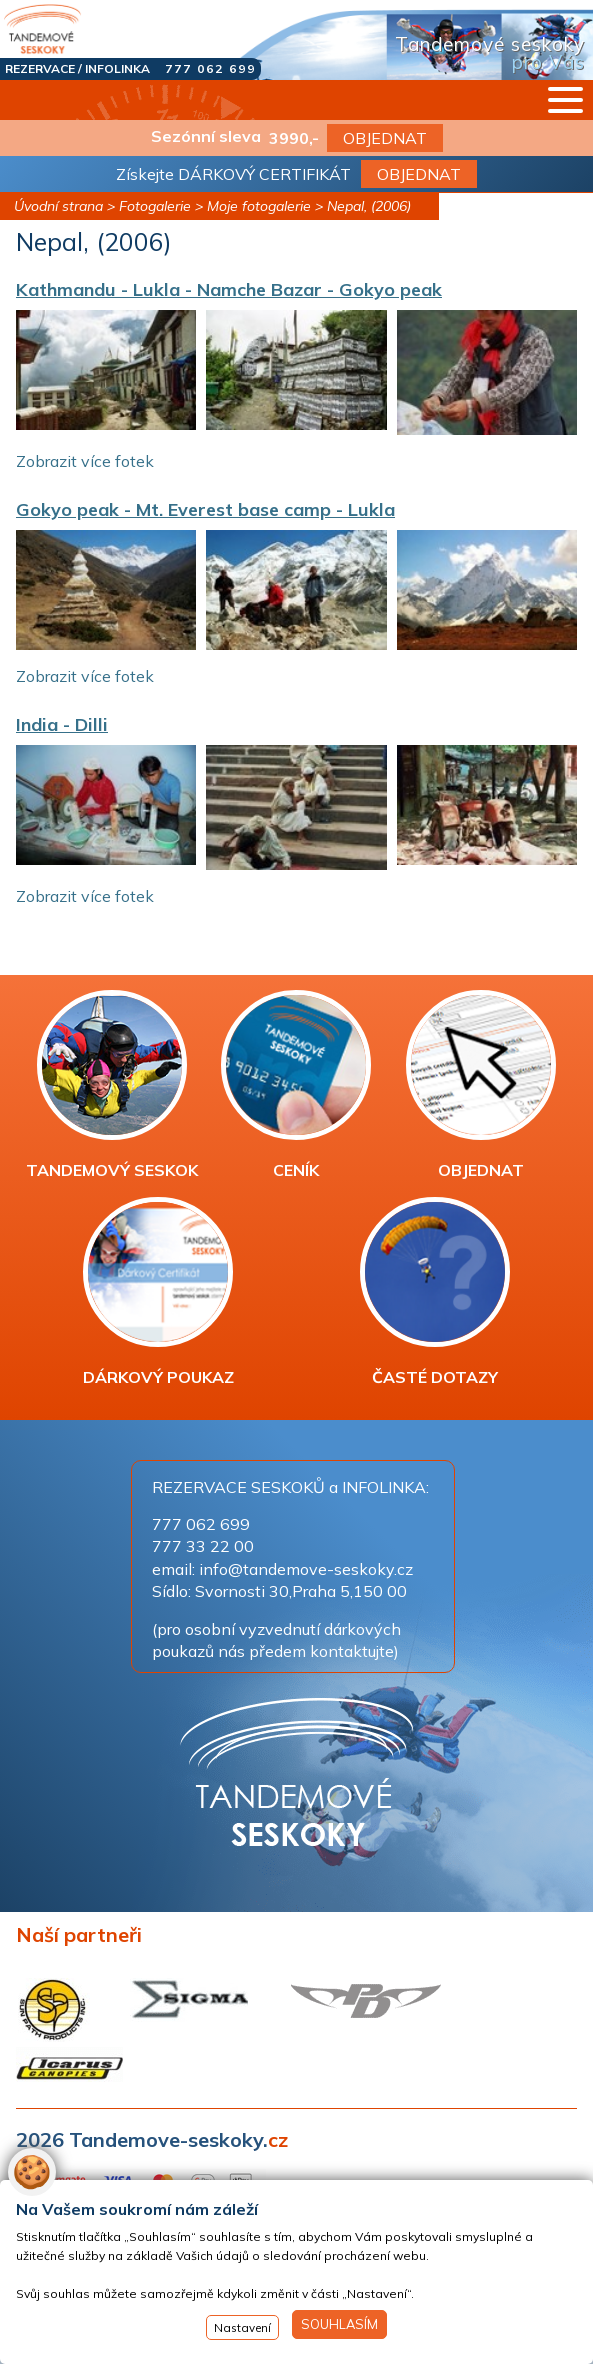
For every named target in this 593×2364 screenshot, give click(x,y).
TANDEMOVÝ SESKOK (112, 1085)
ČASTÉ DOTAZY (435, 1292)
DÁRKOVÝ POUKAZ (158, 1292)
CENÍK (296, 1085)
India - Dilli (62, 724)
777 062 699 (210, 68)
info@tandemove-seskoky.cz (306, 1569)
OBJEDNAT (385, 138)
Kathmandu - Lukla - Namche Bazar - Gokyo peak (229, 289)
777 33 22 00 (203, 1546)
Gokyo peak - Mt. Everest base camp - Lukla (205, 509)
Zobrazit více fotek (85, 461)
